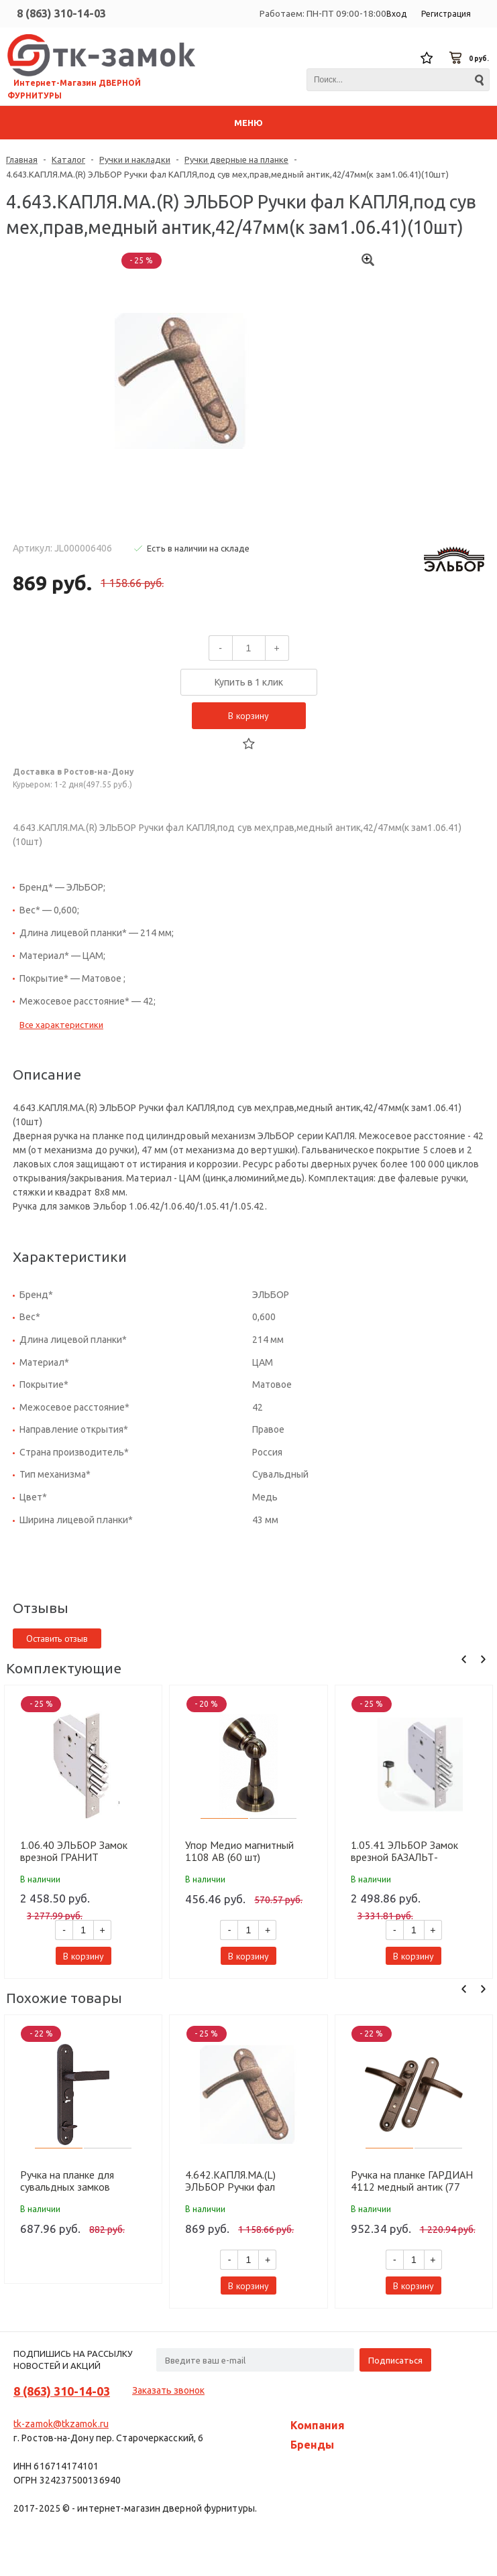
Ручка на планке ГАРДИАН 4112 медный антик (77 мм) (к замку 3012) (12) (412, 2181)
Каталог (68, 159)
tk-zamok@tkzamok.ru (61, 2424)
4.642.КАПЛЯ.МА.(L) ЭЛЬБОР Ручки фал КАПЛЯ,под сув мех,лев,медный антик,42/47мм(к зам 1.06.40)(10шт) (233, 2181)
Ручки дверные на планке (236, 159)
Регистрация (446, 13)
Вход (396, 13)
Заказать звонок (168, 2390)
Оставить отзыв (57, 1638)
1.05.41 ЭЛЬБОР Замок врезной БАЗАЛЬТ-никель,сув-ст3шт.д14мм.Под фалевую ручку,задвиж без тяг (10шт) (413, 1851)
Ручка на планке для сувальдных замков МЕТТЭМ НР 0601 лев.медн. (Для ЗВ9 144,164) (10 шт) (67, 2181)
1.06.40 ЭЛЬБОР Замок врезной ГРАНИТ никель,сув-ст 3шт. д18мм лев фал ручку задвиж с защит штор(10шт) (80, 1851)
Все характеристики (61, 1024)
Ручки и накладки (134, 159)
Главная (22, 159)
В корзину (248, 716)
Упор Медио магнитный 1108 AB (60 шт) (239, 1851)
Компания (317, 2425)
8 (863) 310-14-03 (61, 13)
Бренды (312, 2445)
